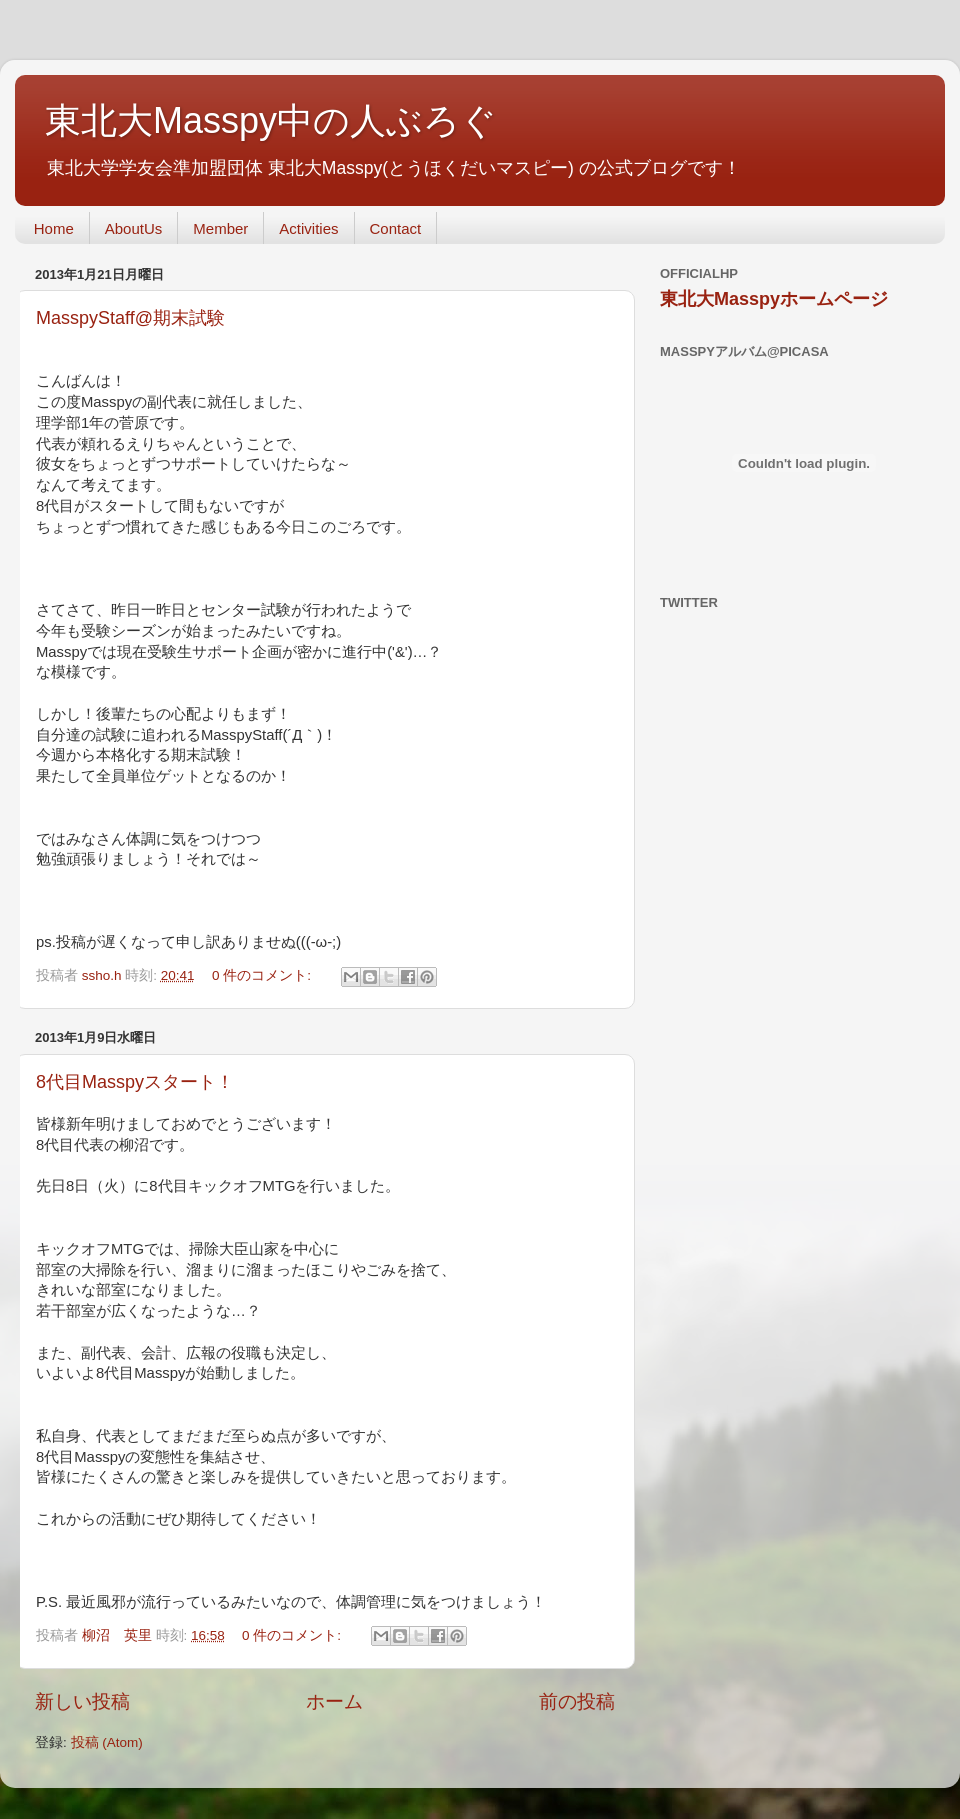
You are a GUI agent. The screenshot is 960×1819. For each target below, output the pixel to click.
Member (220, 228)
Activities (308, 228)
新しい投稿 (82, 1701)
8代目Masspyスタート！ (135, 1082)
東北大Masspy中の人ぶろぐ (271, 120)
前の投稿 (577, 1701)
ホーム (334, 1701)
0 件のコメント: (263, 975)
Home (54, 228)
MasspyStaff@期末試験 (130, 318)
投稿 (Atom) (107, 1742)
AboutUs (134, 228)
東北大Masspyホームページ (774, 299)
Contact (396, 228)
